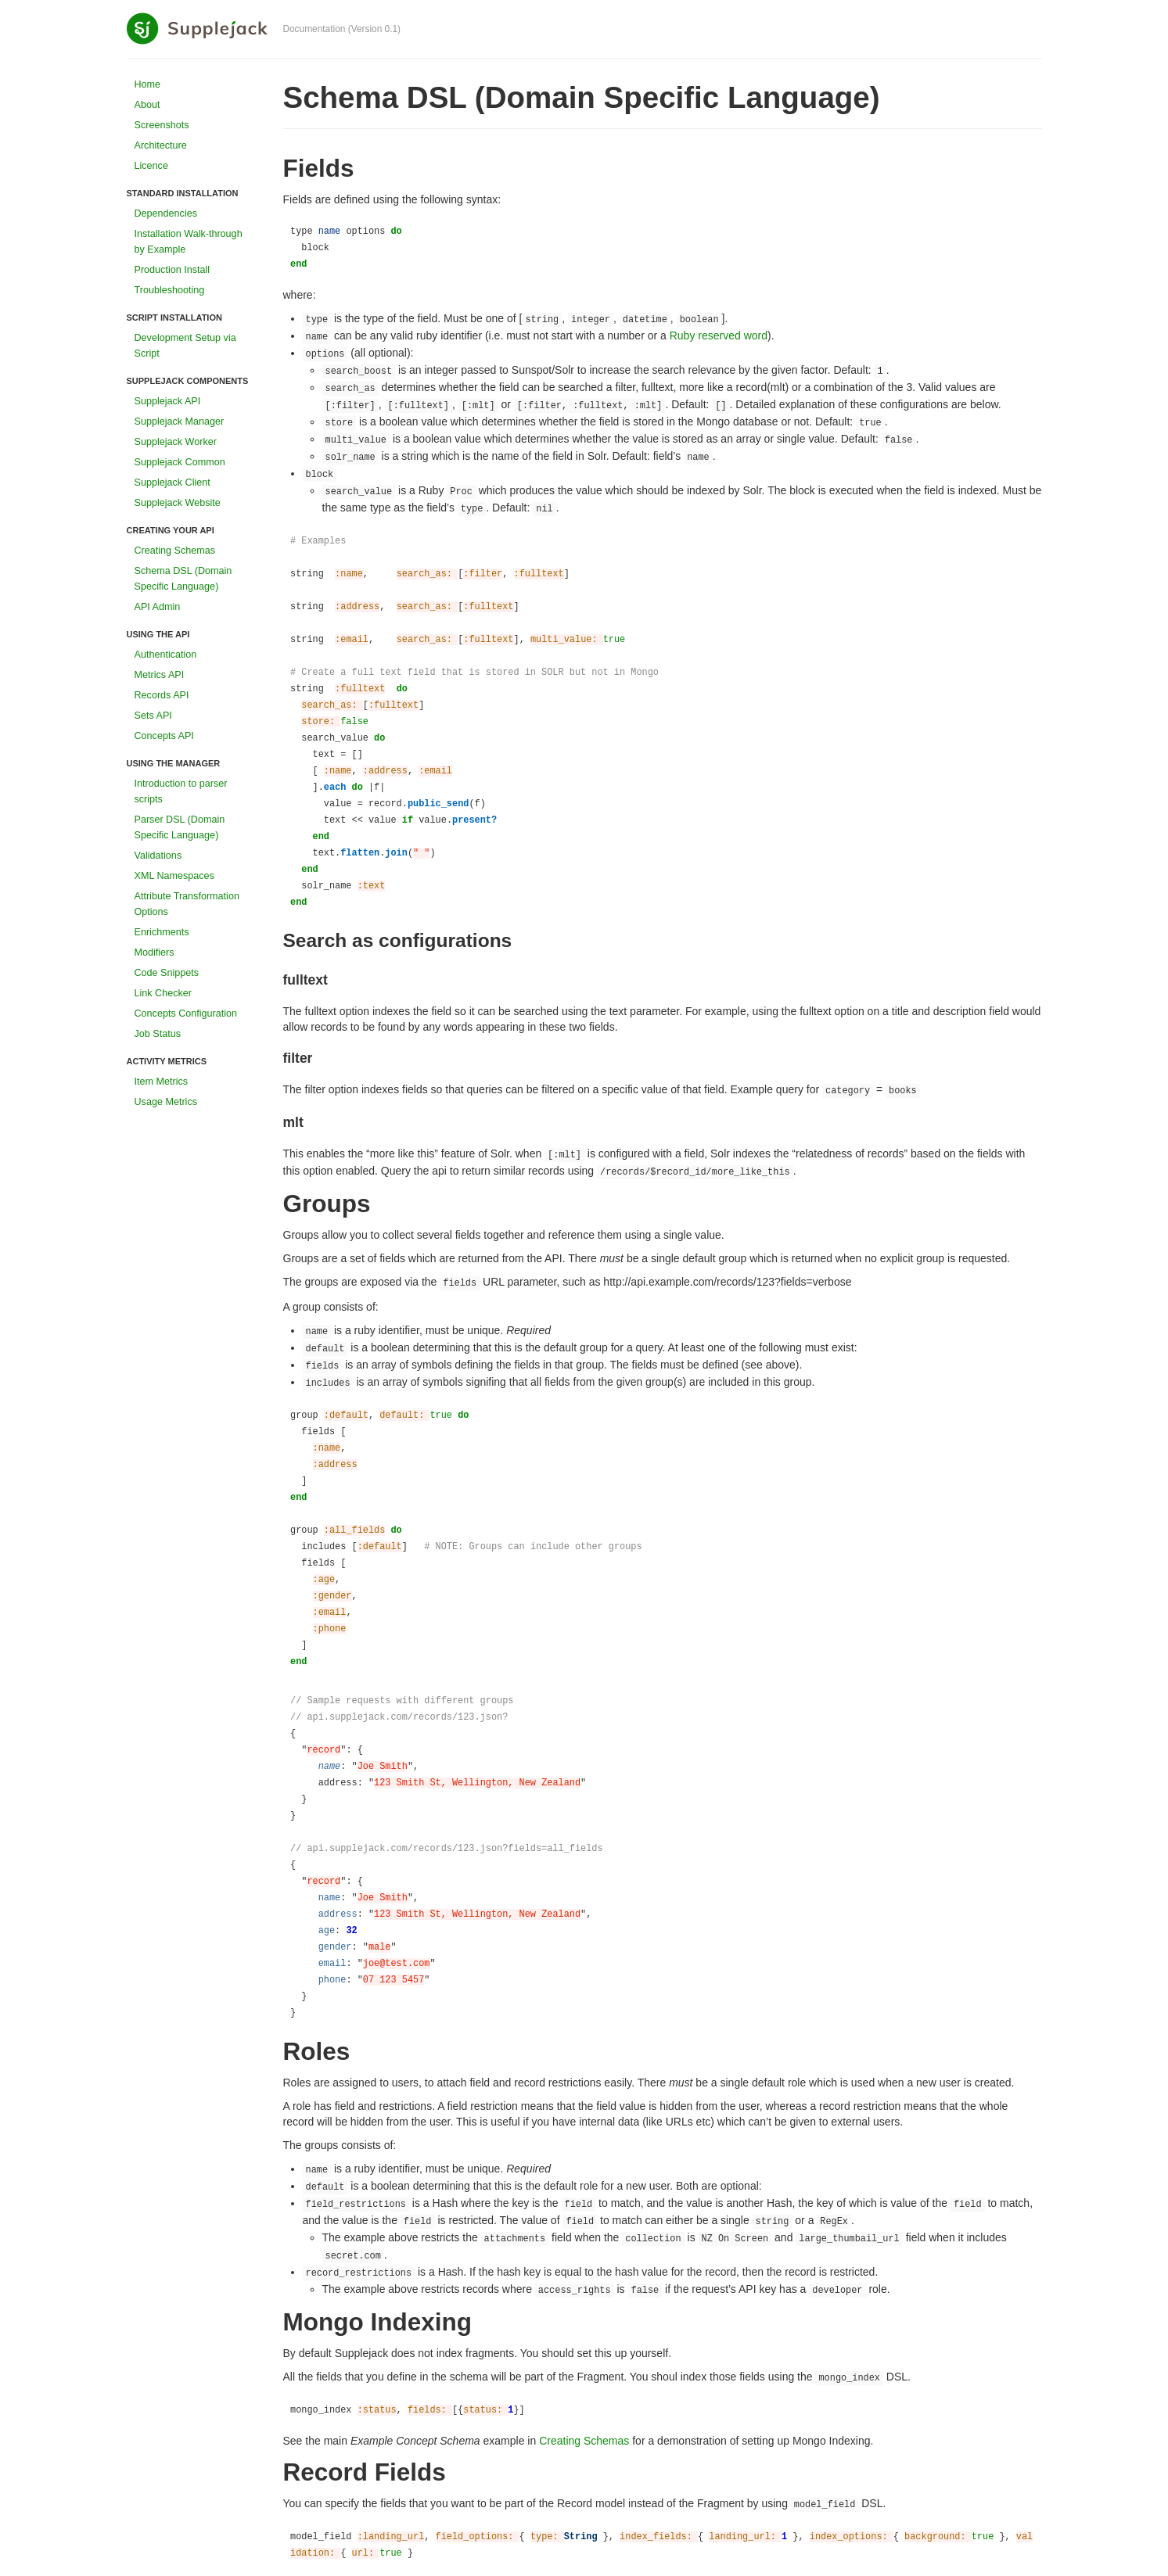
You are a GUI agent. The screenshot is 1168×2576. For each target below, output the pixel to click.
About (147, 104)
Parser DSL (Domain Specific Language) (180, 827)
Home (148, 84)
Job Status (158, 1033)
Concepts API (164, 735)
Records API (162, 695)
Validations (158, 855)
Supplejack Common (180, 462)
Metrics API (160, 674)
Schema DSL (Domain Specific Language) (183, 578)
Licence (151, 165)
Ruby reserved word (718, 335)
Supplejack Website (178, 502)
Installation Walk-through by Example (189, 241)
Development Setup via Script (185, 345)
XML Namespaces (174, 875)
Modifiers (154, 952)
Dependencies (166, 213)
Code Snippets (167, 972)
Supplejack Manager (180, 421)
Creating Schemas (175, 550)
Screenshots (162, 125)
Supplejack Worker (176, 441)
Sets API (153, 715)
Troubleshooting (170, 290)
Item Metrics (162, 1081)
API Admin (158, 606)
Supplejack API (168, 401)
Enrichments (162, 932)
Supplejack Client (172, 482)
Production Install (172, 269)
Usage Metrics (166, 1101)
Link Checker (163, 993)
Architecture (161, 145)
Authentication (166, 654)
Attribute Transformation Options (187, 904)
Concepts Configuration (186, 1013)
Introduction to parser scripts (181, 791)
